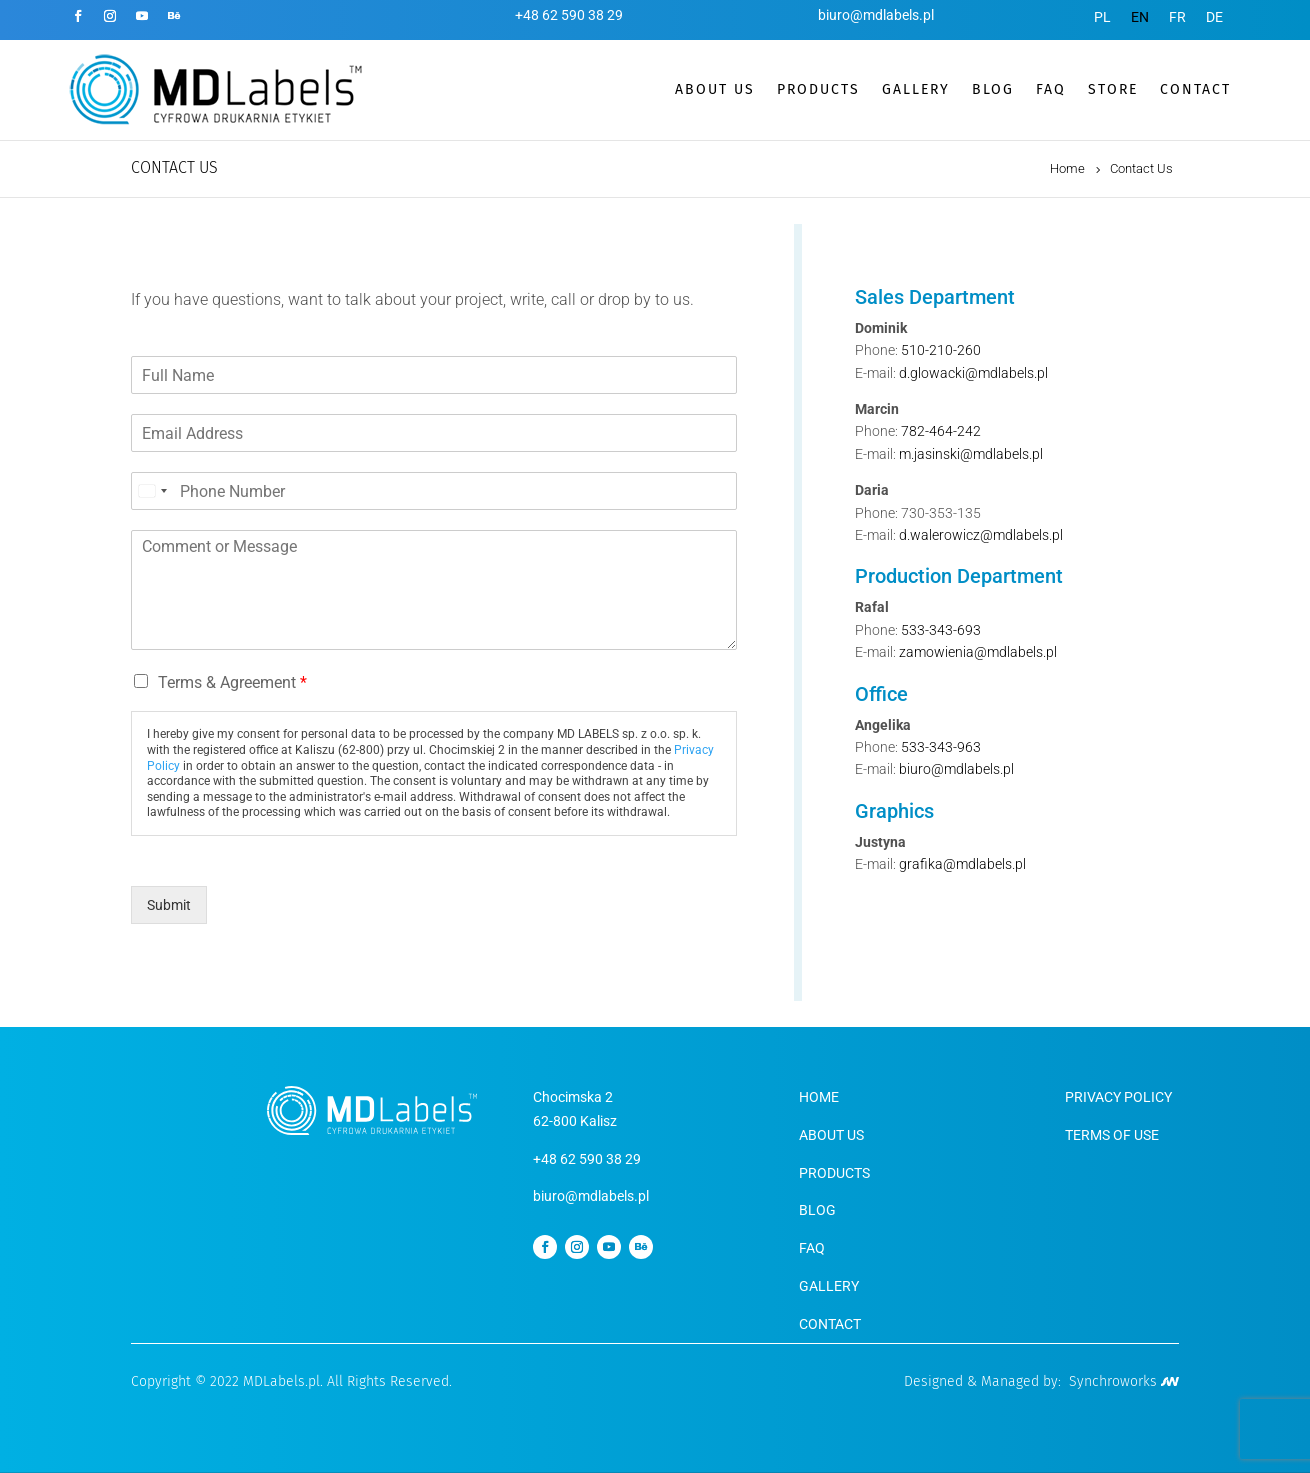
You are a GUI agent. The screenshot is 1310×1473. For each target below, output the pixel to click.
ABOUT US (715, 89)
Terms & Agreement (232, 682)
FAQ (1051, 89)
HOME (819, 1097)
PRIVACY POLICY (1118, 1097)
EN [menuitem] (1140, 17)
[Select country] (152, 491)
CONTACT (1195, 89)
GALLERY (916, 89)
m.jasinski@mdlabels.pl (971, 454)
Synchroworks (1124, 1381)
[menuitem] (1102, 17)
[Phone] (434, 491)
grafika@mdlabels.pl (962, 864)
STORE (1113, 89)
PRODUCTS (818, 89)
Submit (169, 905)
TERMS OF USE (1112, 1135)
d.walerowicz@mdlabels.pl (981, 535)
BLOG (993, 89)
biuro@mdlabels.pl (876, 15)
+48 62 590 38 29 (569, 15)
